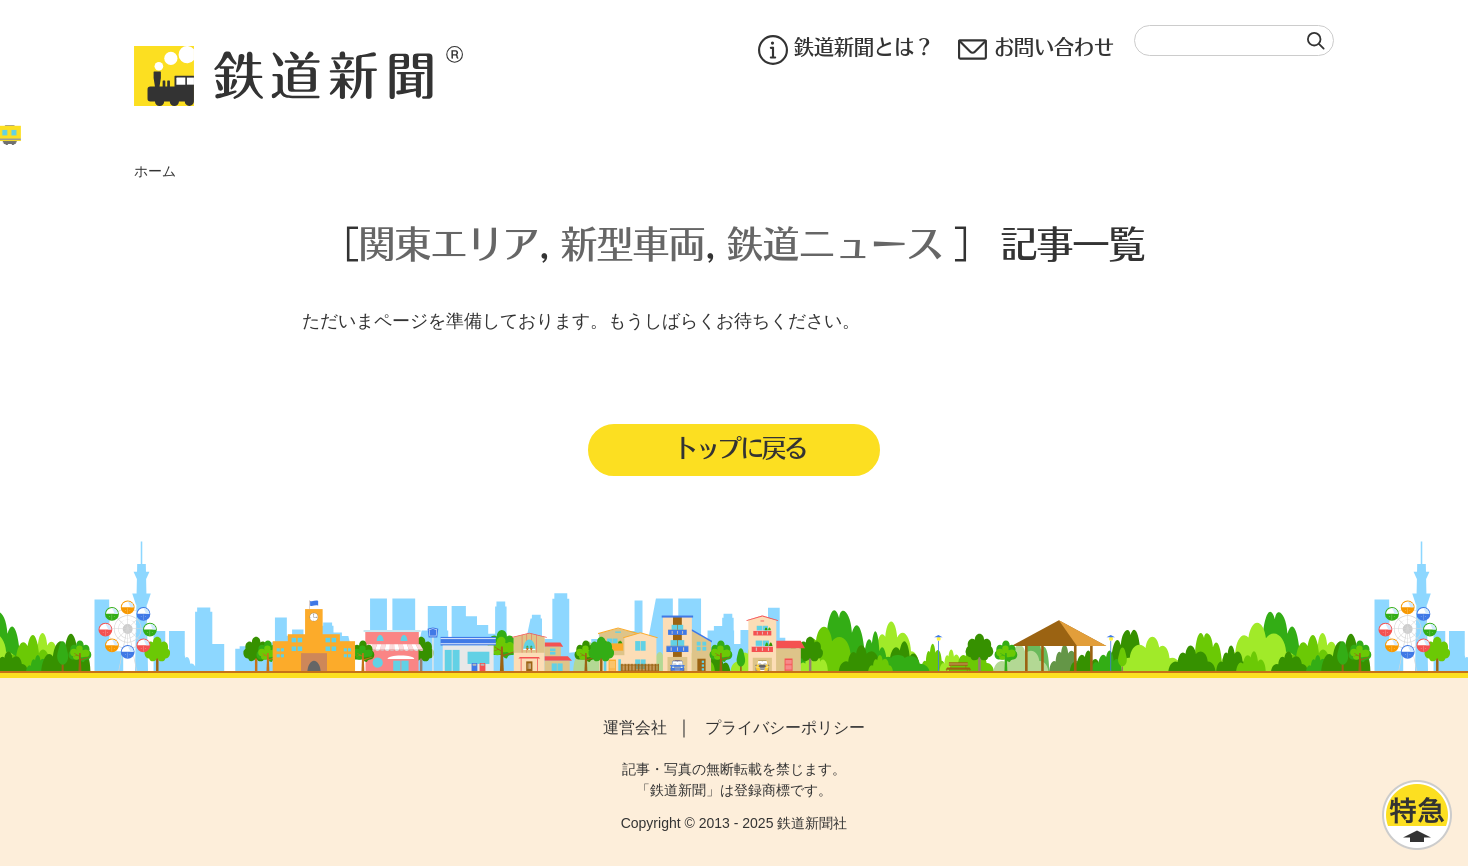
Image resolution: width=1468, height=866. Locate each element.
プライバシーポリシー (785, 727)
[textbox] (1234, 40)
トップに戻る (740, 447)
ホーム (155, 171)
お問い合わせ (1036, 49)
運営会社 (635, 727)
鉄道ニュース (835, 242)
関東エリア (449, 242)
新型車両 (633, 242)
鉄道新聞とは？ (846, 49)
